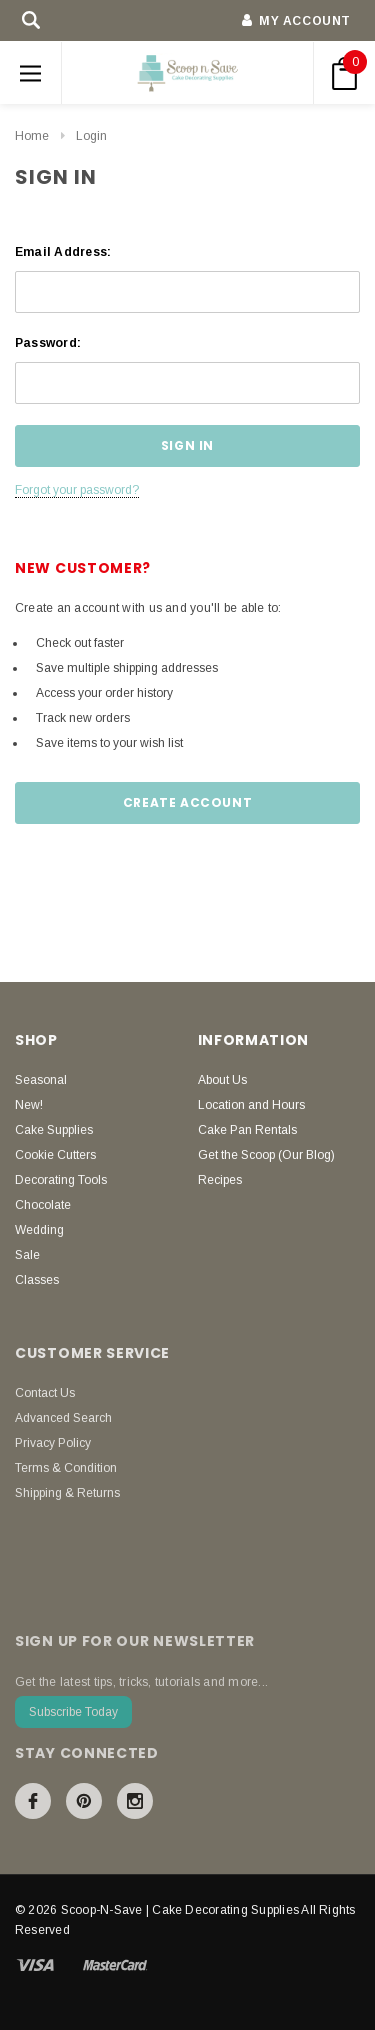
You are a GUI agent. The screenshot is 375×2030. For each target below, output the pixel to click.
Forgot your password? (77, 490)
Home (32, 136)
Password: (48, 343)
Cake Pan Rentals (247, 1130)
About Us (222, 1080)
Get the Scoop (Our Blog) (266, 1155)
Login (91, 136)
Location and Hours (251, 1105)
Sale (27, 1255)
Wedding (39, 1230)
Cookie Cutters (55, 1155)
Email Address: (63, 252)
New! (29, 1105)
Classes (37, 1280)
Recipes (220, 1180)
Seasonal (41, 1080)
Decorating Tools (61, 1180)
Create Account (187, 802)
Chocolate (43, 1205)
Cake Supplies (54, 1130)
